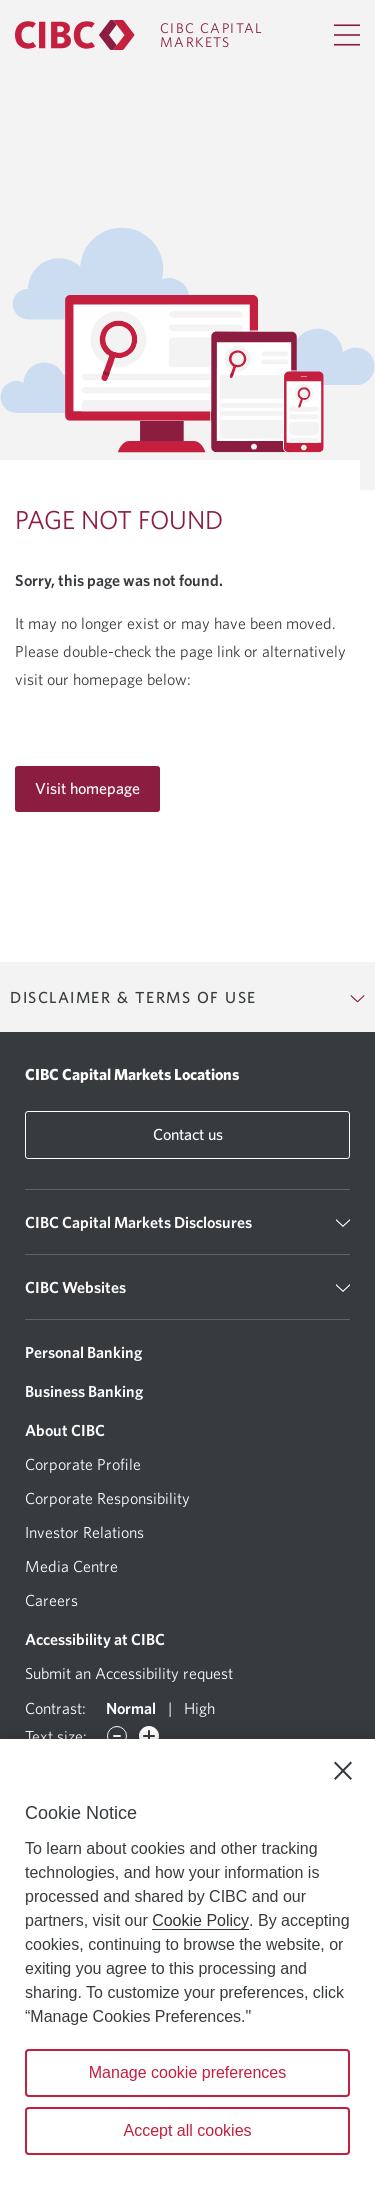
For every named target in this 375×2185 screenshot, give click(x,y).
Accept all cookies (187, 2130)
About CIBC (65, 1430)
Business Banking (84, 1391)
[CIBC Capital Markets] (139, 35)
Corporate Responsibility (107, 1498)
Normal (131, 1708)
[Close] (343, 1771)
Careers (51, 1600)
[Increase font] (149, 1736)
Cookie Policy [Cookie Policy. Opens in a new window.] (200, 1920)
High (199, 1708)
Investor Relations (84, 1532)
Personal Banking (83, 1352)
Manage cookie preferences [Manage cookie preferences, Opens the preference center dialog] (187, 2072)
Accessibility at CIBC (95, 1639)
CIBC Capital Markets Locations (132, 1074)
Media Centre (71, 1566)
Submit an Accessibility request (129, 1673)
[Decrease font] (117, 1736)
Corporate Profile (83, 1464)
